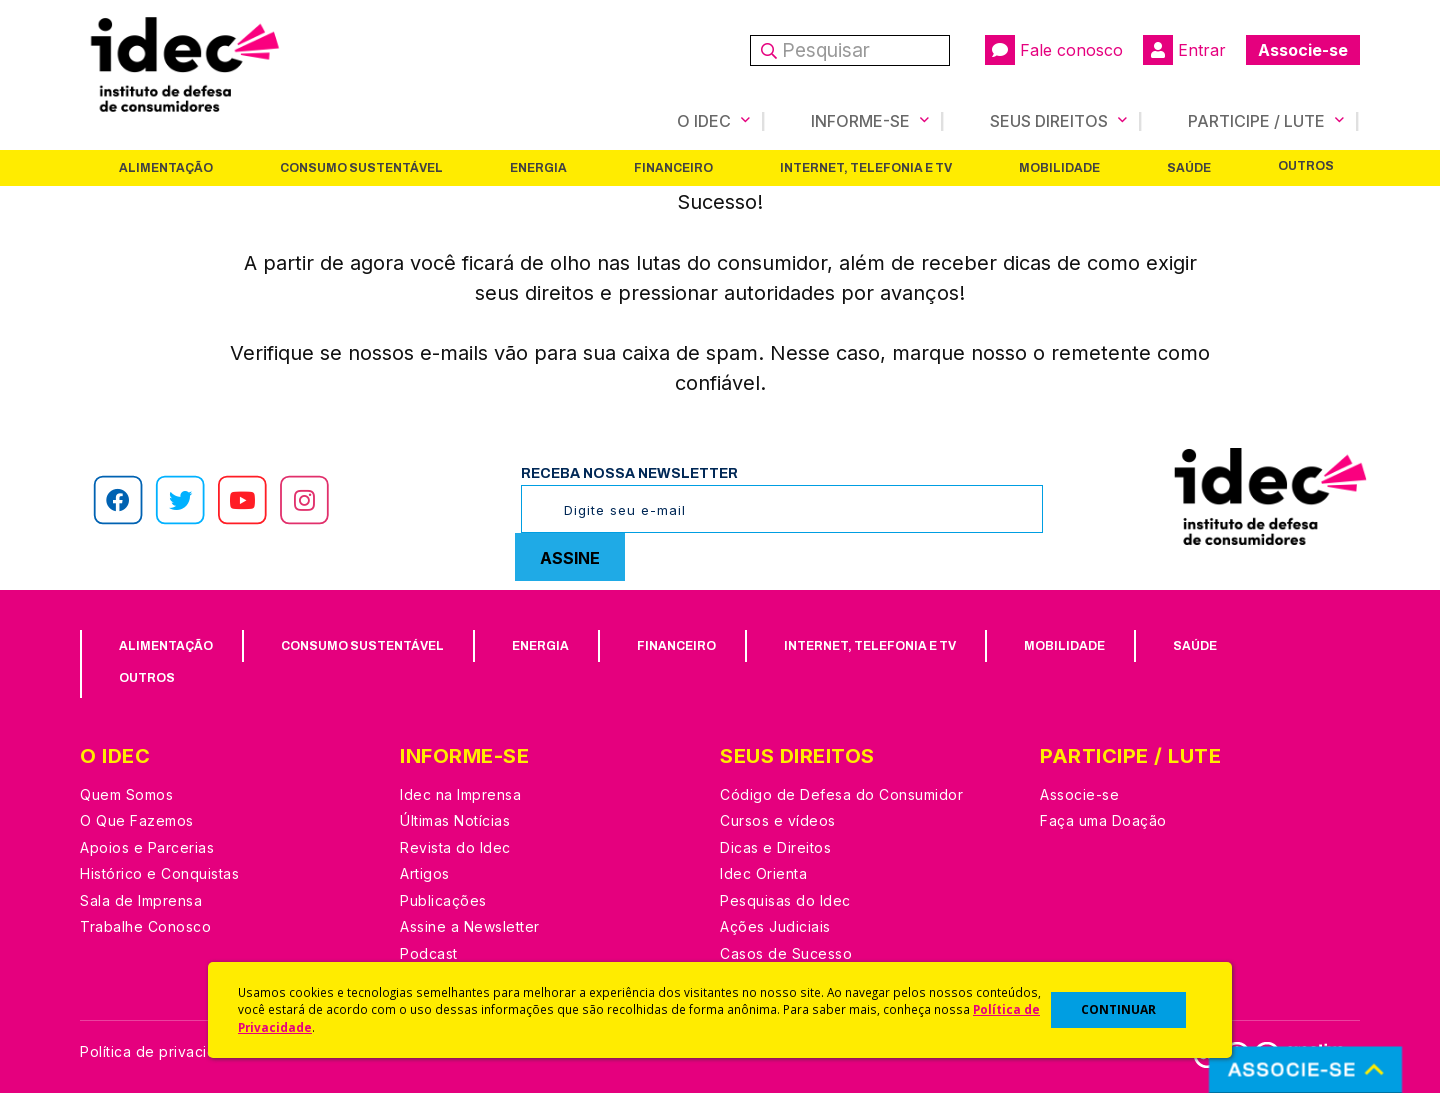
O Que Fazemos (137, 819)
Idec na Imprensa (460, 793)
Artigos (425, 872)
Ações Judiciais (775, 925)
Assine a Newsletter (470, 925)
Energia (538, 167)
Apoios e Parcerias (147, 846)
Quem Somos (126, 793)
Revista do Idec (455, 846)
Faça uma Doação (1103, 819)
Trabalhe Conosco (145, 925)
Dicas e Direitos (775, 846)
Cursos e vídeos (778, 819)
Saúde (1189, 167)
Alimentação (166, 167)
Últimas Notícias (455, 819)
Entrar (1184, 50)
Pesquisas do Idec (785, 899)
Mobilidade (1059, 167)
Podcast (429, 952)
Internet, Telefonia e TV (866, 167)
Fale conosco (1054, 50)
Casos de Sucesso (786, 952)
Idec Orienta (763, 872)
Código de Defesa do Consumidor (841, 793)
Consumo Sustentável (361, 167)
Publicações (443, 899)
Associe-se (1303, 50)
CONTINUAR (1118, 1009)
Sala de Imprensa (141, 899)
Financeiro (673, 167)
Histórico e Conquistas (159, 872)
